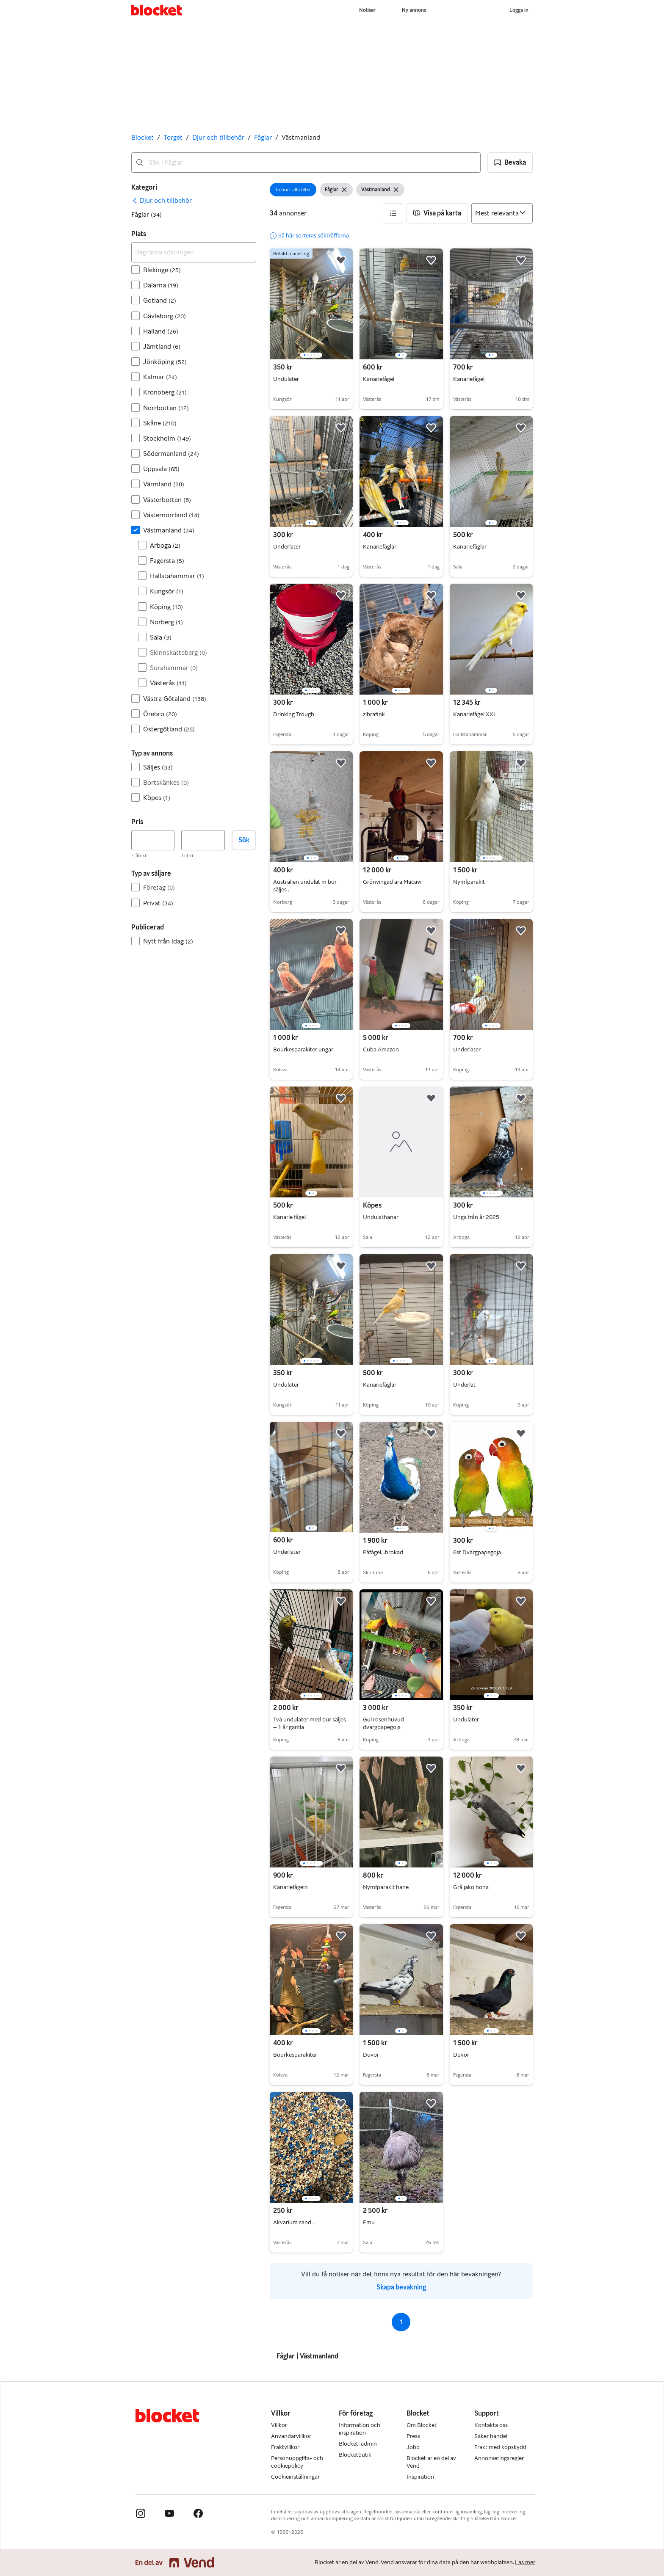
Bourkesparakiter (295, 2054)
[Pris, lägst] (152, 840)
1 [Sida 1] (401, 2322)
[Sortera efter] (502, 213)
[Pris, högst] (202, 840)
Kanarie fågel (289, 1217)
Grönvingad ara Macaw (392, 881)
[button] (510, 162)
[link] (161, 201)
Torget (173, 137)
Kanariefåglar (379, 546)
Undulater (286, 379)
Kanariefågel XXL (475, 714)
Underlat (464, 1384)
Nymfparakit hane (386, 1887)
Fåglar (263, 137)
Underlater (287, 546)
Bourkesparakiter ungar (303, 1049)
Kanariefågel (378, 379)
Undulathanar (380, 1217)
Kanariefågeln (290, 1887)
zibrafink (374, 714)
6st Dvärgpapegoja (477, 1552)
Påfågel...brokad (383, 1552)
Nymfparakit (469, 881)
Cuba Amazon (381, 1049)
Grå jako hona (471, 1887)
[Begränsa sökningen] (193, 252)
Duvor (371, 2054)
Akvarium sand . (293, 2222)
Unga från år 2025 (476, 1217)
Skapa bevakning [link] (401, 2287)
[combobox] (306, 162)
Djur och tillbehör (218, 137)
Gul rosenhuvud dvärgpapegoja (383, 1723)
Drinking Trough (293, 714)
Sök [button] (243, 840)
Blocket (142, 137)
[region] (311, 303)
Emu (369, 2222)
